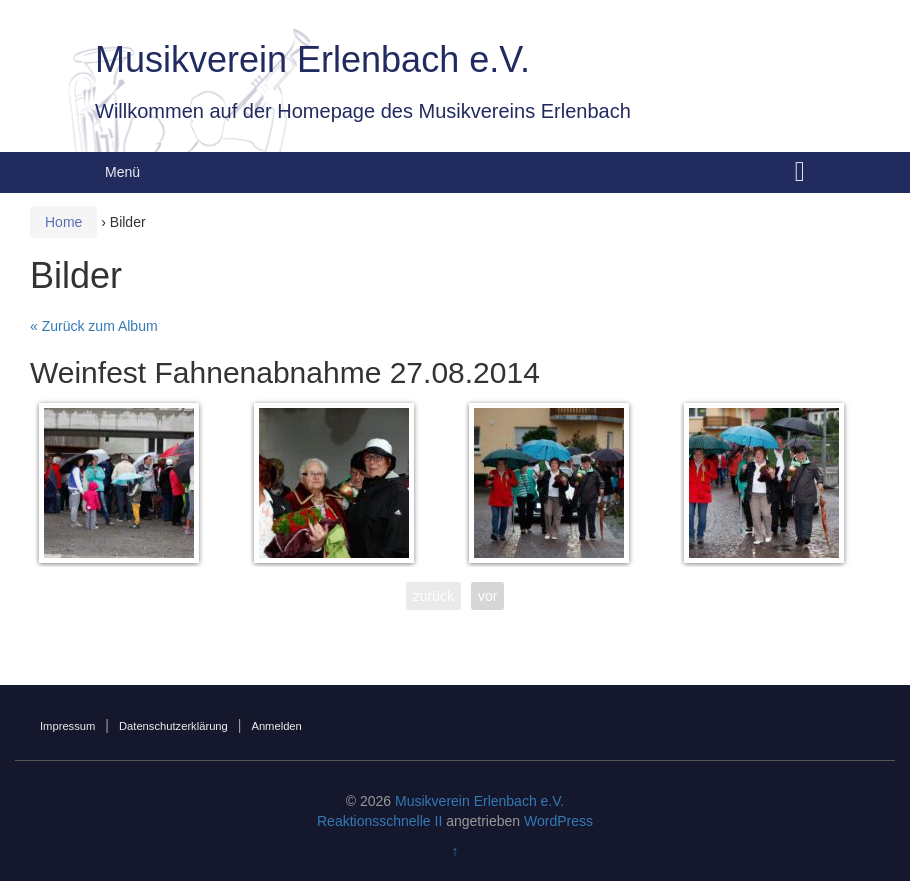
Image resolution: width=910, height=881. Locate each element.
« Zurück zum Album (94, 326)
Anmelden (276, 726)
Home (63, 222)
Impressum (67, 726)
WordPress (558, 821)
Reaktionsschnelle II (379, 821)
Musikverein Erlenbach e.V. (312, 59)
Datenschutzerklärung (173, 726)
